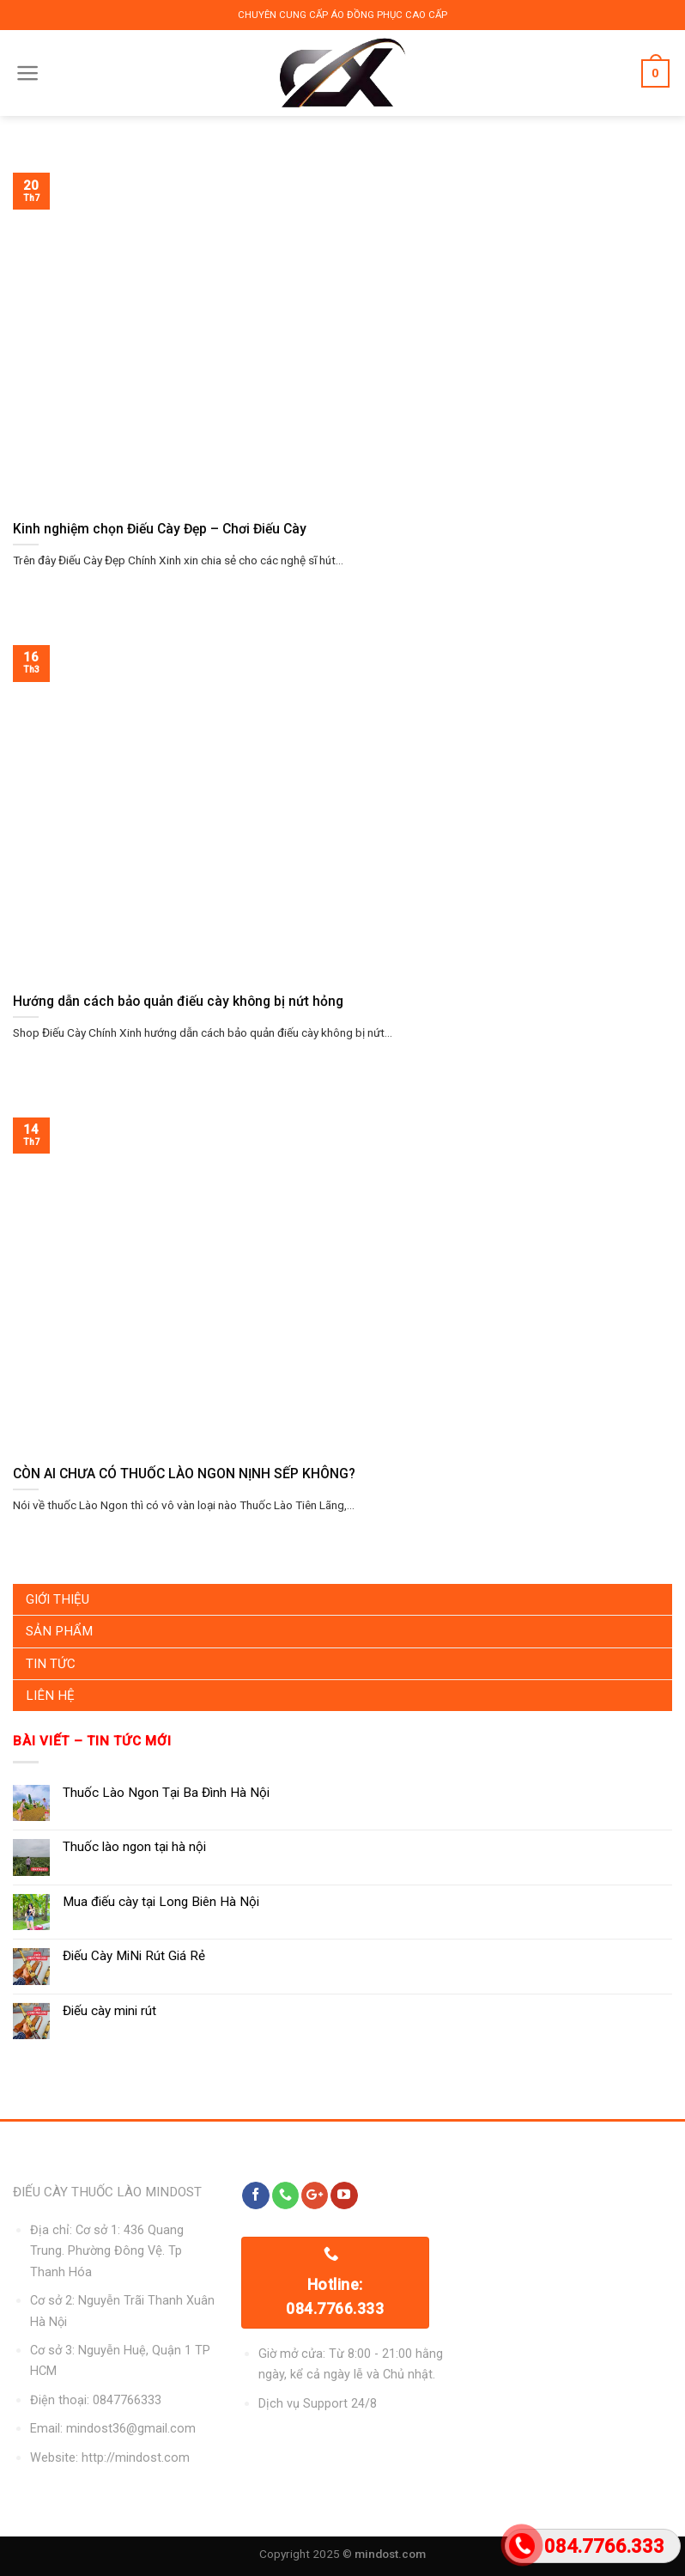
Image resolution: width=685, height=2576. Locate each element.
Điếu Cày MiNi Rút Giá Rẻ (134, 1956)
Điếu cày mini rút (109, 2011)
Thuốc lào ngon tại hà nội (134, 1846)
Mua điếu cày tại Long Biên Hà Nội (161, 1901)
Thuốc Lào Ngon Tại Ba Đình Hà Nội (166, 1792)
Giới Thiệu (57, 1599)
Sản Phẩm (59, 1631)
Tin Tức (51, 1664)
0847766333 (127, 2400)
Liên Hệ (50, 1695)
